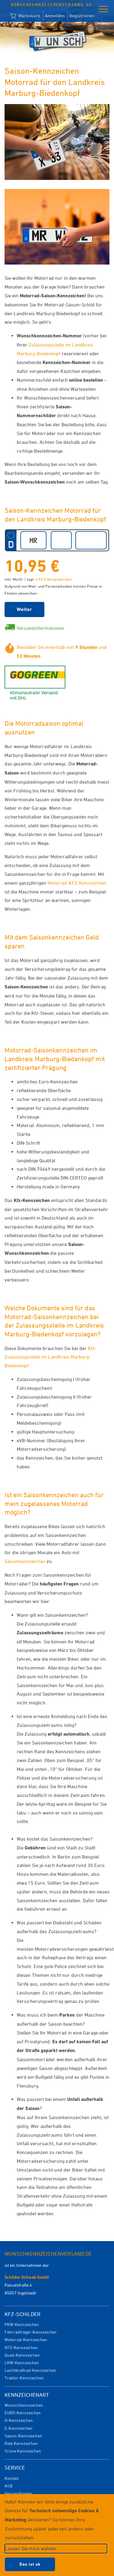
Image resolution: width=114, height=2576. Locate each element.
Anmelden (55, 15)
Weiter (24, 609)
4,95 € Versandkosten (54, 579)
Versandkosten (18, 2493)
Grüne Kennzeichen (23, 2450)
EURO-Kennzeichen (23, 2412)
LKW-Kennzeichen (22, 2362)
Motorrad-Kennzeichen (26, 2339)
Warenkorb (25, 16)
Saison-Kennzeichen (23, 2435)
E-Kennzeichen (19, 2428)
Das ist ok (29, 2564)
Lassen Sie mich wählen (30, 2548)
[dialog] (57, 2535)
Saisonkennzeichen (25, 1561)
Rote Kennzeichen (21, 2443)
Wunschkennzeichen (24, 2405)
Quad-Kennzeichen (22, 2355)
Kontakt (12, 2478)
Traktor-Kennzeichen (24, 2377)
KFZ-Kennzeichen (21, 2347)
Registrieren (81, 15)
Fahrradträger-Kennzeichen (31, 2332)
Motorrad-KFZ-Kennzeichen (76, 883)
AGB (8, 2485)
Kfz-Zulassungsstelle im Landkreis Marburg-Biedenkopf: (51, 1357)
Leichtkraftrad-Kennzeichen (30, 2370)
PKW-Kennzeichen (22, 2324)
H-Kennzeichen (19, 2420)
